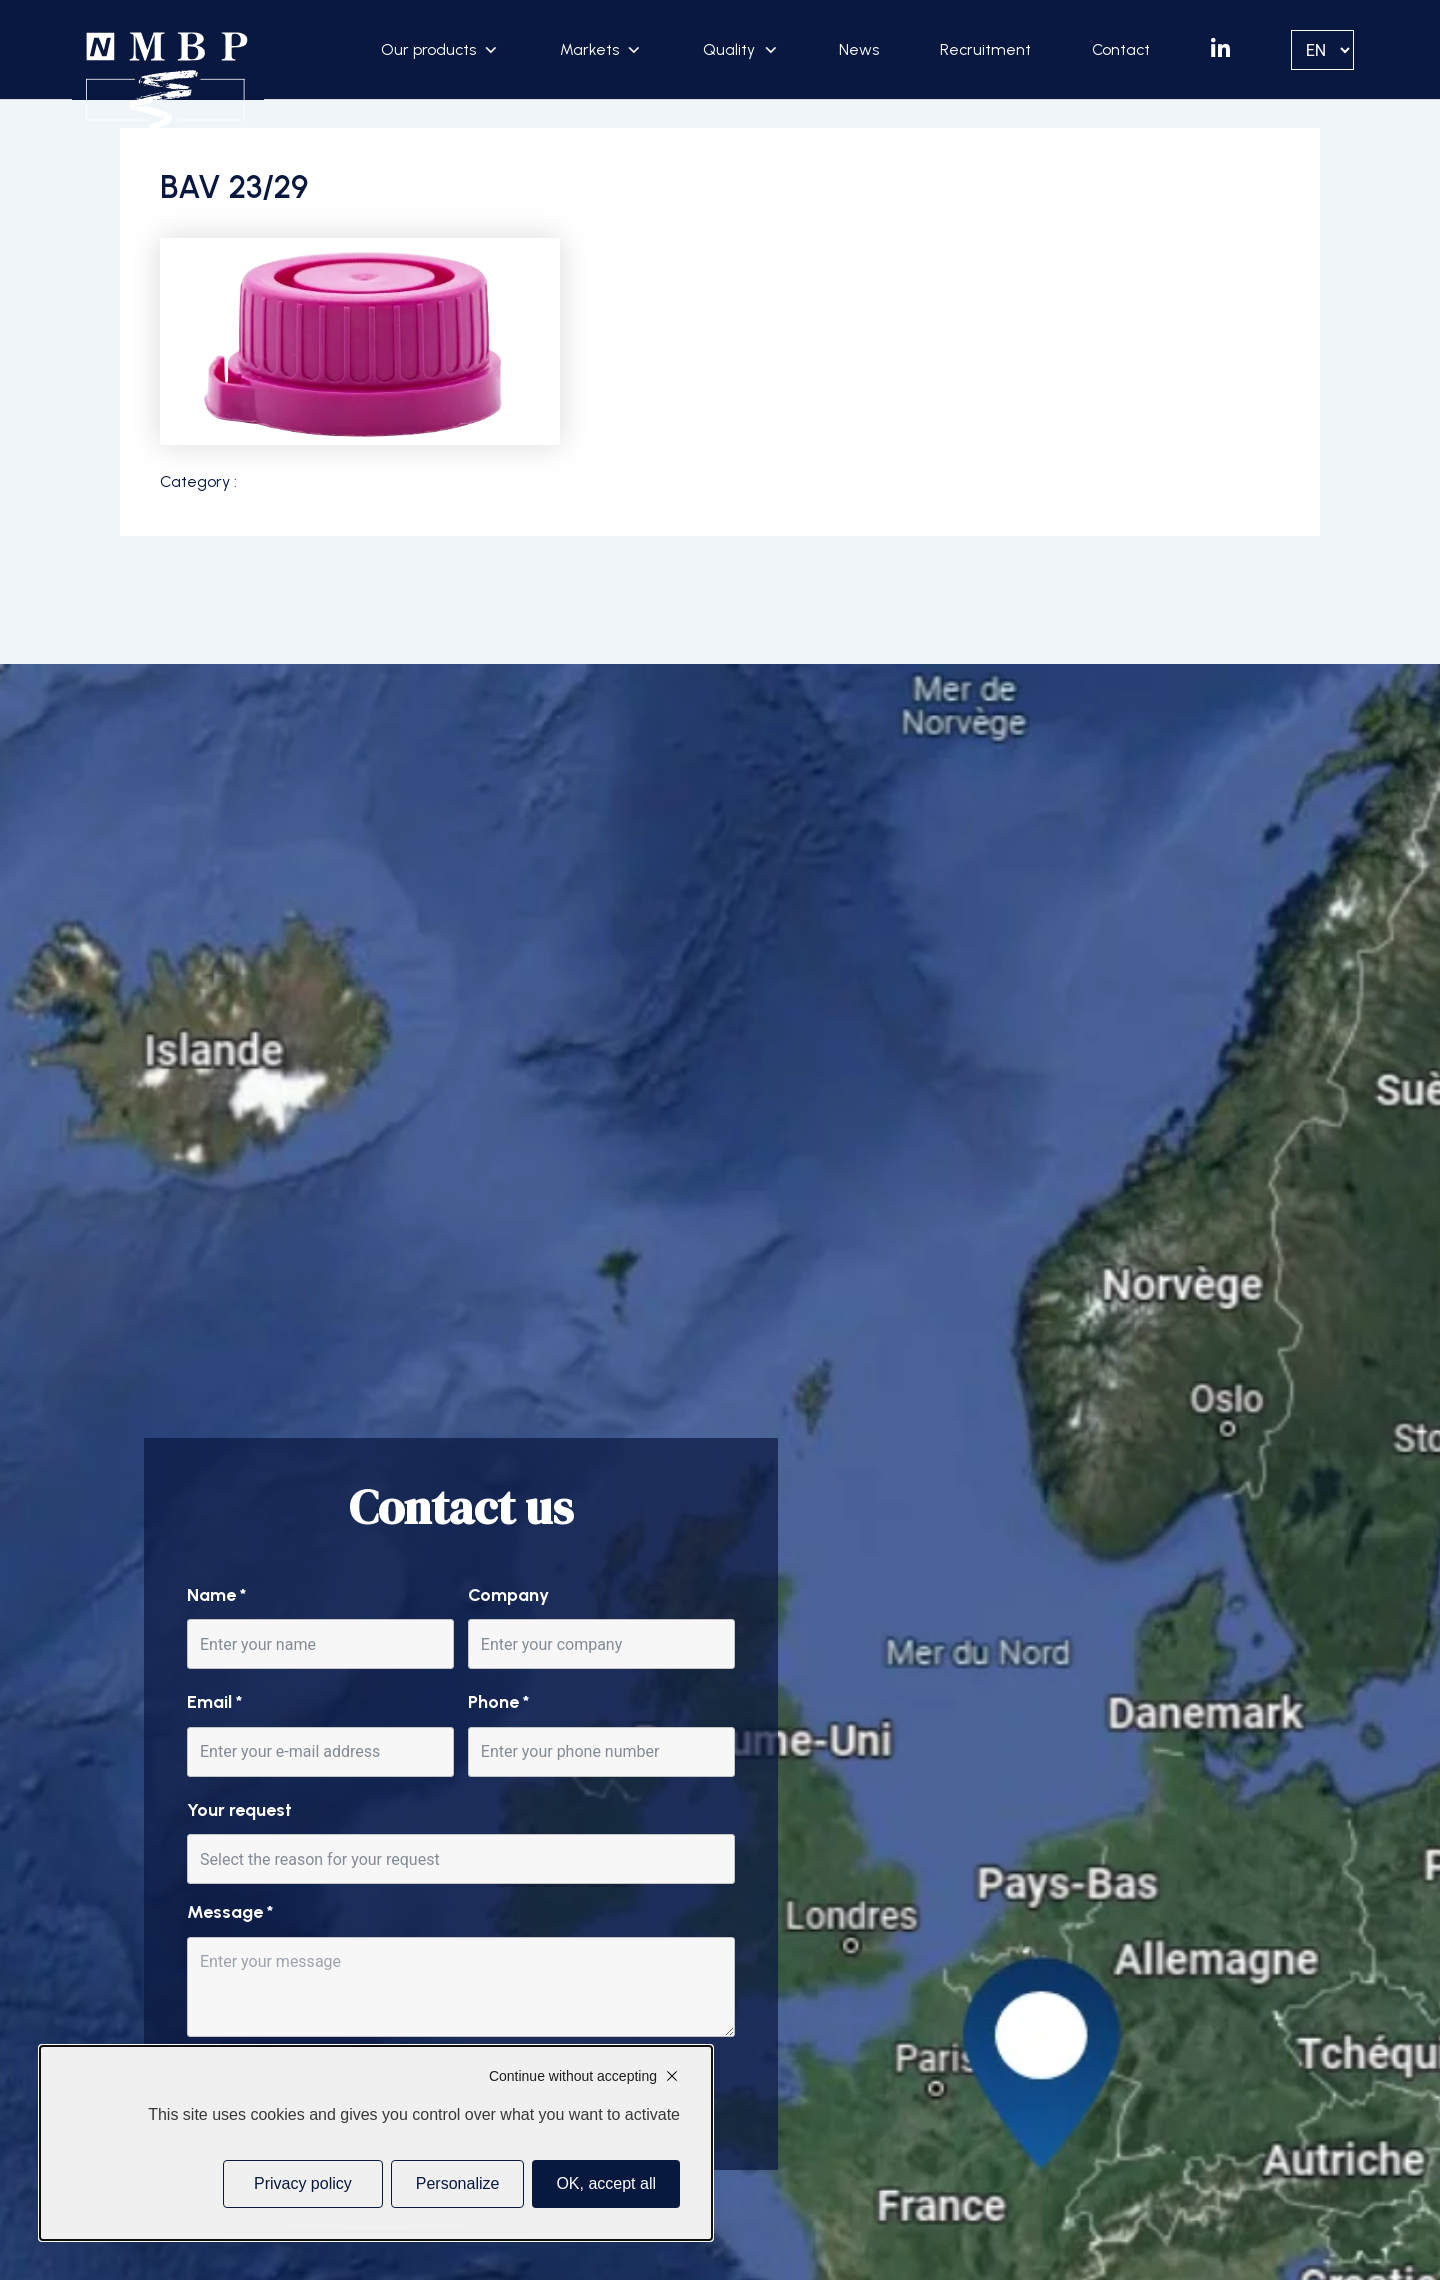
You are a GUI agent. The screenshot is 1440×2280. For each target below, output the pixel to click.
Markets (589, 49)
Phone (498, 1702)
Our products (428, 49)
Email (214, 1702)
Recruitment (985, 49)
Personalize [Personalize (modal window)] (458, 2183)
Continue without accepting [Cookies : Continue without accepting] (573, 2076)
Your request (239, 1810)
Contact (1121, 49)
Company (508, 1595)
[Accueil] (167, 82)
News (859, 49)
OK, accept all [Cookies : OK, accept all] (606, 2183)
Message (230, 1912)
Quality (729, 49)
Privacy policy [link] (303, 2183)
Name (216, 1595)
